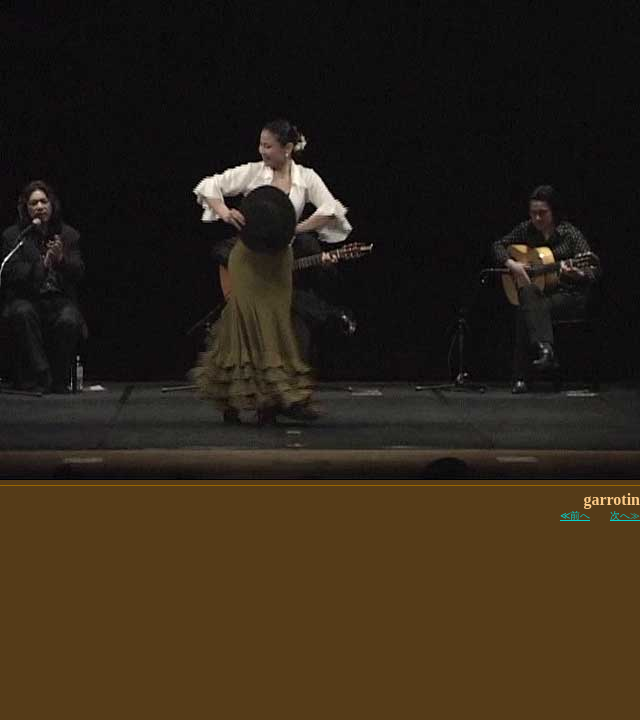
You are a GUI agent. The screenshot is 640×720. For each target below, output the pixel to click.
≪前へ (575, 515)
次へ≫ (625, 515)
